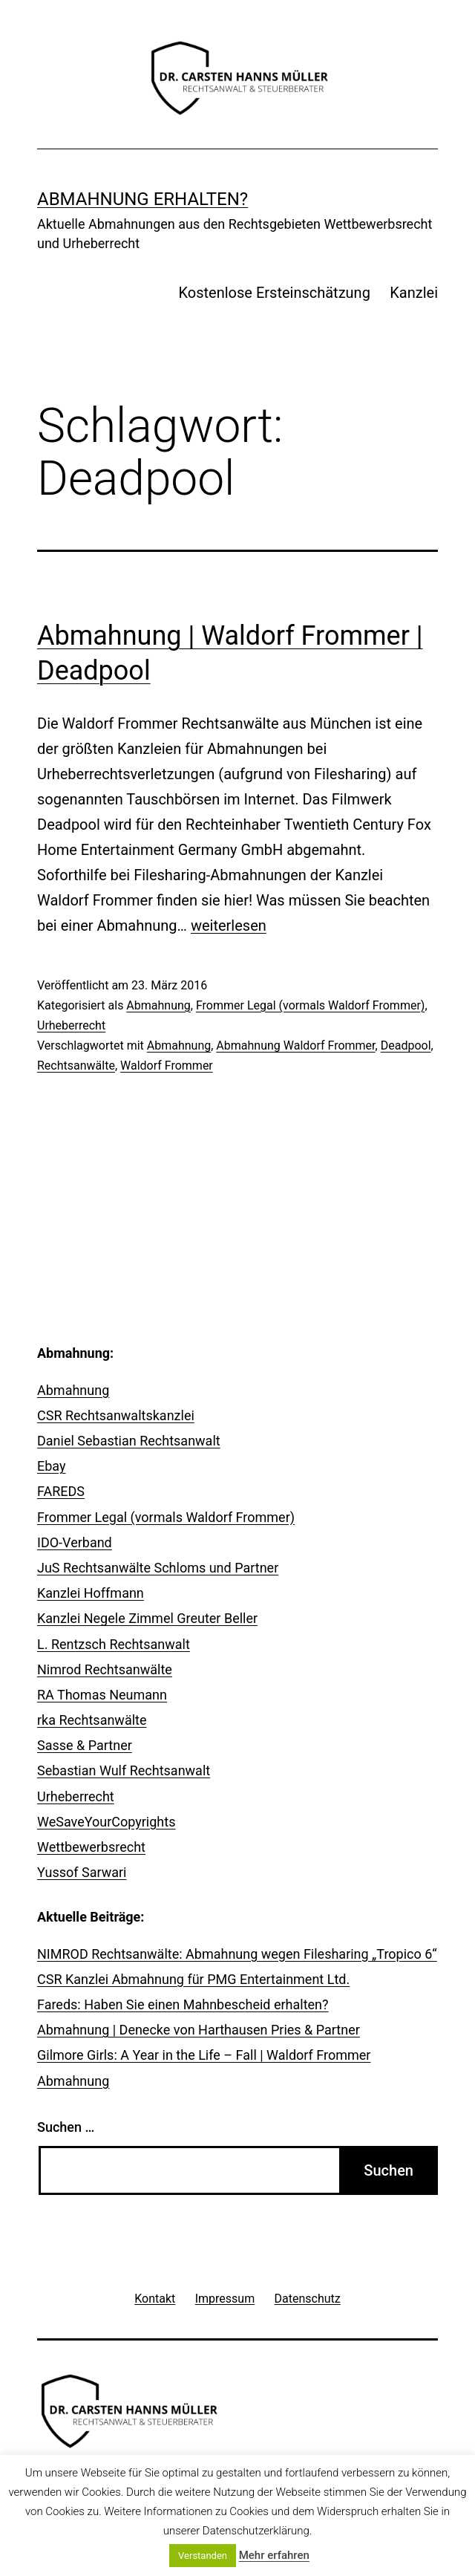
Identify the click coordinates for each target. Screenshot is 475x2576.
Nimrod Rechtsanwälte (104, 1669)
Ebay (51, 1466)
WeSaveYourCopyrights (106, 1821)
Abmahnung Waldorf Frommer (295, 1045)
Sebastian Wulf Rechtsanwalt (123, 1770)
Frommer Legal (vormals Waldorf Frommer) (310, 1005)
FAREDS (61, 1491)
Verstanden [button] (202, 2555)
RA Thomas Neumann (102, 1694)
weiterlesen (228, 925)
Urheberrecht (71, 1025)
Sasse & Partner (84, 1745)
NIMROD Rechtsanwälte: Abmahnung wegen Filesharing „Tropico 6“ (237, 1954)
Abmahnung (158, 1005)
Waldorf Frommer (166, 1065)
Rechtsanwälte (76, 1065)
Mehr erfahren (274, 2555)
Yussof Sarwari (81, 1872)
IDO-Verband (74, 1542)
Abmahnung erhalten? (142, 199)
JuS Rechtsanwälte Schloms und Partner (157, 1567)
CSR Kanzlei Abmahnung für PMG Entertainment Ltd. (193, 1979)
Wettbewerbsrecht (91, 1847)
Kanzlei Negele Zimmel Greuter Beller (147, 1618)
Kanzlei (414, 293)
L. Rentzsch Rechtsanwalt (113, 1644)
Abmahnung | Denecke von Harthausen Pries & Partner (198, 2029)
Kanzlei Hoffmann (90, 1593)
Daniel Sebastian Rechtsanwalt (128, 1440)
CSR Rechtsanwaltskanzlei (115, 1415)
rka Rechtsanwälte (92, 1720)
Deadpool (406, 1045)
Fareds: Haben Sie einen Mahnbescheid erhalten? (183, 2004)
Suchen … (65, 2127)
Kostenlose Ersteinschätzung (274, 293)
